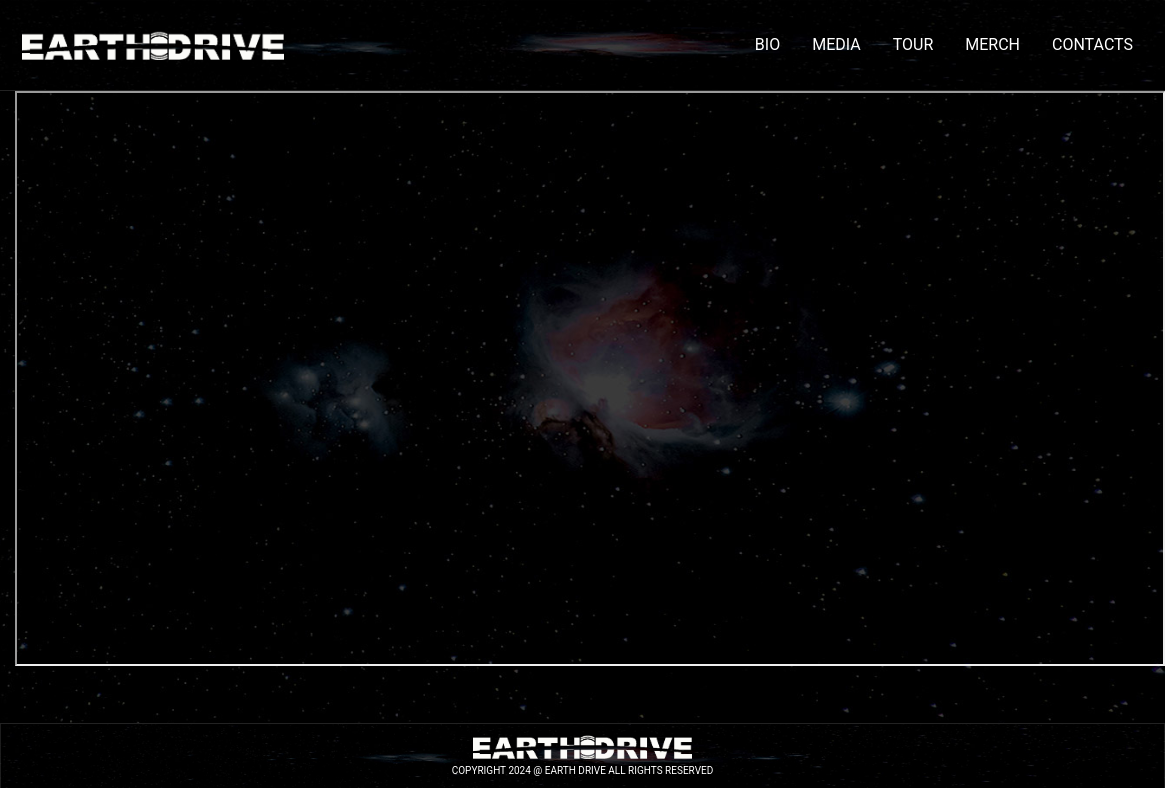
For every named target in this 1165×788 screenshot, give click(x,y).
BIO (767, 44)
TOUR (913, 44)
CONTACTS (1092, 44)
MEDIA (836, 44)
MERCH (992, 44)
